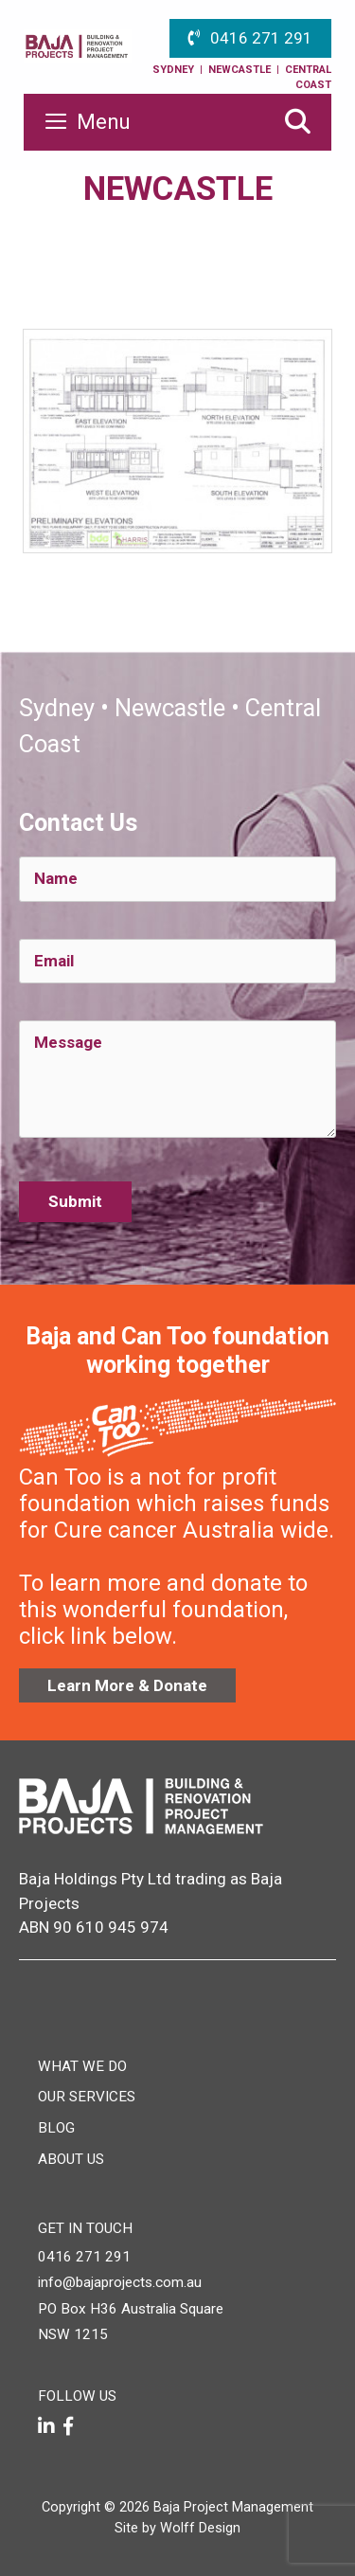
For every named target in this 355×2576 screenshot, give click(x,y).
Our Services (86, 2096)
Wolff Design (200, 2528)
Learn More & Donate (127, 1685)
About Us (71, 2159)
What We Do (82, 2066)
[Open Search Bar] (296, 122)
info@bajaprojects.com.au (120, 2282)
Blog (56, 2127)
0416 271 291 (261, 37)
